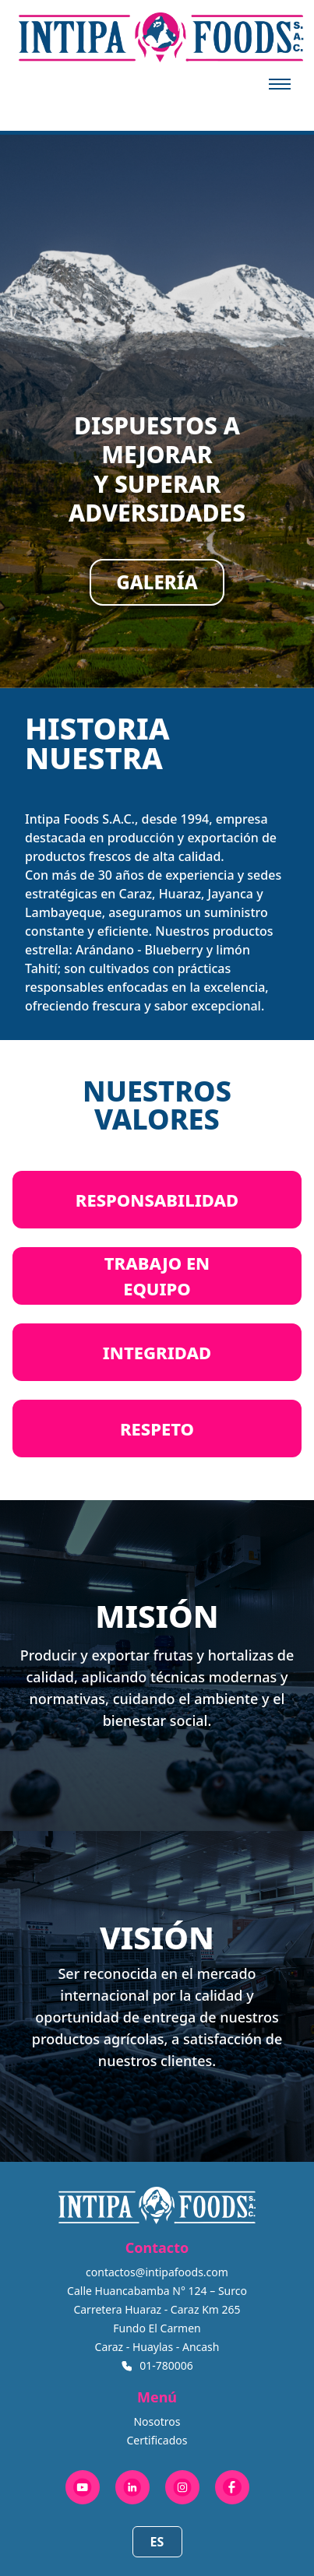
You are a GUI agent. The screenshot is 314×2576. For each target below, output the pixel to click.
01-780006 (166, 2365)
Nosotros (156, 2421)
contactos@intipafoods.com (157, 2272)
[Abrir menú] (279, 84)
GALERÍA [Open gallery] (156, 582)
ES (157, 2541)
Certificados (157, 2440)
